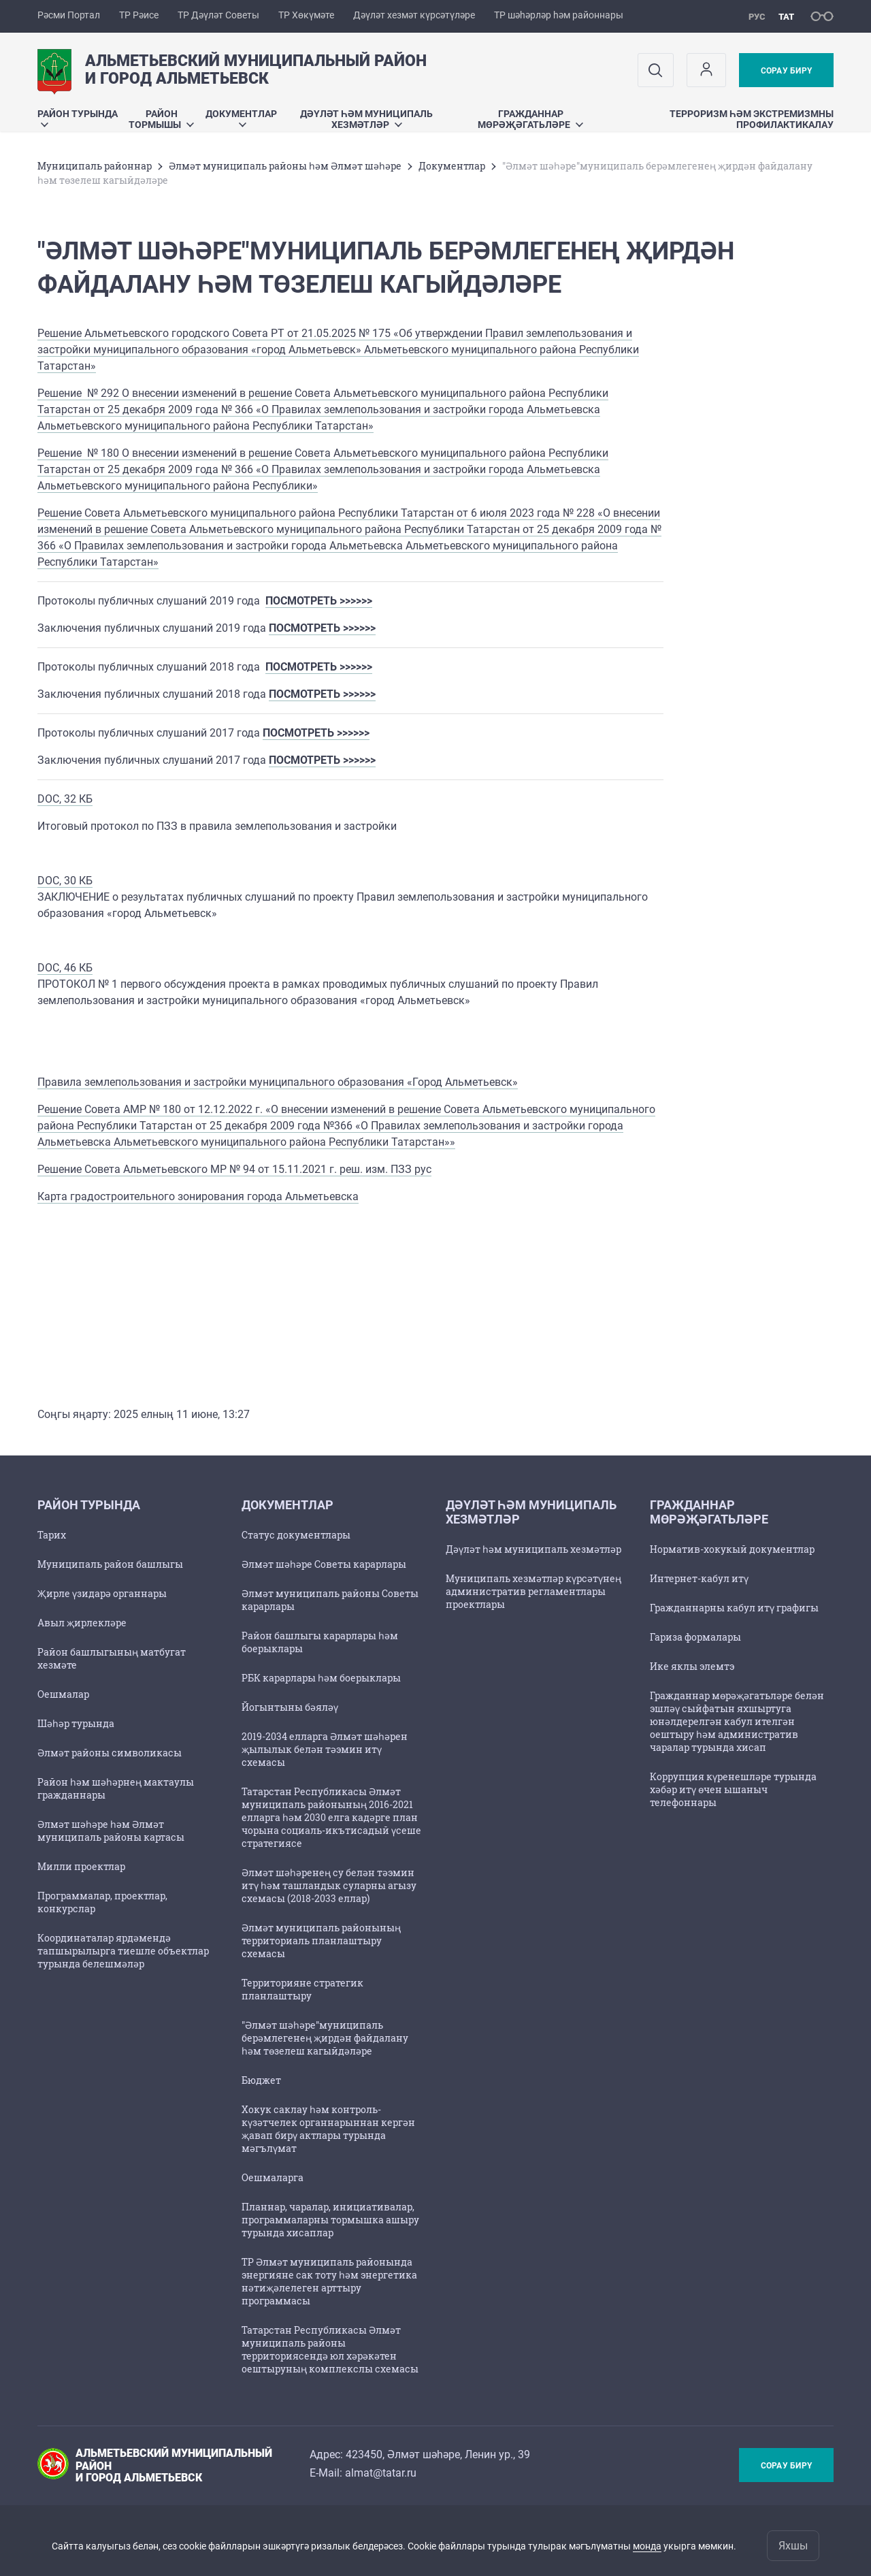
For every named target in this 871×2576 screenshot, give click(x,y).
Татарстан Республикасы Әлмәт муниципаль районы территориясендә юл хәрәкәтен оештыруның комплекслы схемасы (330, 2349)
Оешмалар (63, 1694)
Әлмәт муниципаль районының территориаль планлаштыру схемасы (321, 1940)
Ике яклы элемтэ (692, 1666)
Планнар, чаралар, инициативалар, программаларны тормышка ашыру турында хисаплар (330, 2219)
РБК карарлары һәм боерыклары (321, 1677)
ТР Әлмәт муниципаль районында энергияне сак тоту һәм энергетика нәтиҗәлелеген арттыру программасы (329, 2281)
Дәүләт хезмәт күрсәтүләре (414, 15)
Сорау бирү (786, 71)
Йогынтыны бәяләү (290, 1707)
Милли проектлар (81, 1866)
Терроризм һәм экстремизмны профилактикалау (752, 119)
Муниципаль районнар (94, 165)
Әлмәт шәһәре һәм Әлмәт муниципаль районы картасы (110, 1831)
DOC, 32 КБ (65, 798)
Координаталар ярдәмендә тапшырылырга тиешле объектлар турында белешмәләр (123, 1950)
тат (786, 17)
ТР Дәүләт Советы (218, 15)
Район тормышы (161, 119)
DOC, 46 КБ (65, 967)
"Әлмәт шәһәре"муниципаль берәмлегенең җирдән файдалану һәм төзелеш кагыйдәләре (325, 2037)
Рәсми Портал (68, 15)
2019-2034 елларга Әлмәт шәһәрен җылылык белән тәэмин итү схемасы (325, 1749)
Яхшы (793, 2545)
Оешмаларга (272, 2177)
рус (757, 17)
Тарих (51, 1534)
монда (647, 2546)
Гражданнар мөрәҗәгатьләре (530, 119)
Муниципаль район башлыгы (110, 1564)
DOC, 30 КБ (65, 880)
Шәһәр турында (75, 1723)
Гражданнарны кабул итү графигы (734, 1607)
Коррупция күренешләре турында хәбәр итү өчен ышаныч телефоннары (733, 1789)
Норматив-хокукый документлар (732, 1549)
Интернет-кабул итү (699, 1578)
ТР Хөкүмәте (306, 15)
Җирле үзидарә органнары (102, 1593)
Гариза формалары (695, 1636)
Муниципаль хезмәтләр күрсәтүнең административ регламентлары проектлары (533, 1591)
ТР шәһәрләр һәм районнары (558, 15)
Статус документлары (296, 1534)
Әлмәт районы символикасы (109, 1752)
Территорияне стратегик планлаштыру (302, 1989)
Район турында (77, 117)
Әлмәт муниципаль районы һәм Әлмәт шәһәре (285, 165)
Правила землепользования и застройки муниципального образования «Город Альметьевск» (277, 1082)
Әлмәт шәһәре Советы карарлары (324, 1564)
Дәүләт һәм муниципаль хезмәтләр (366, 119)
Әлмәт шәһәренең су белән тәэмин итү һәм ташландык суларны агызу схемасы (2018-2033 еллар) (329, 1885)
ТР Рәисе (139, 15)
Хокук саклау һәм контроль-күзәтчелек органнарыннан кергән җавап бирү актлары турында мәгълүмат (328, 2129)
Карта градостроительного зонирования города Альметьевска (198, 1196)
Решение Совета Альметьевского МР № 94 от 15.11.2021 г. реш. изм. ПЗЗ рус (234, 1169)
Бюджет (261, 2080)
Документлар (241, 117)
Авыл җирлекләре (82, 1622)
